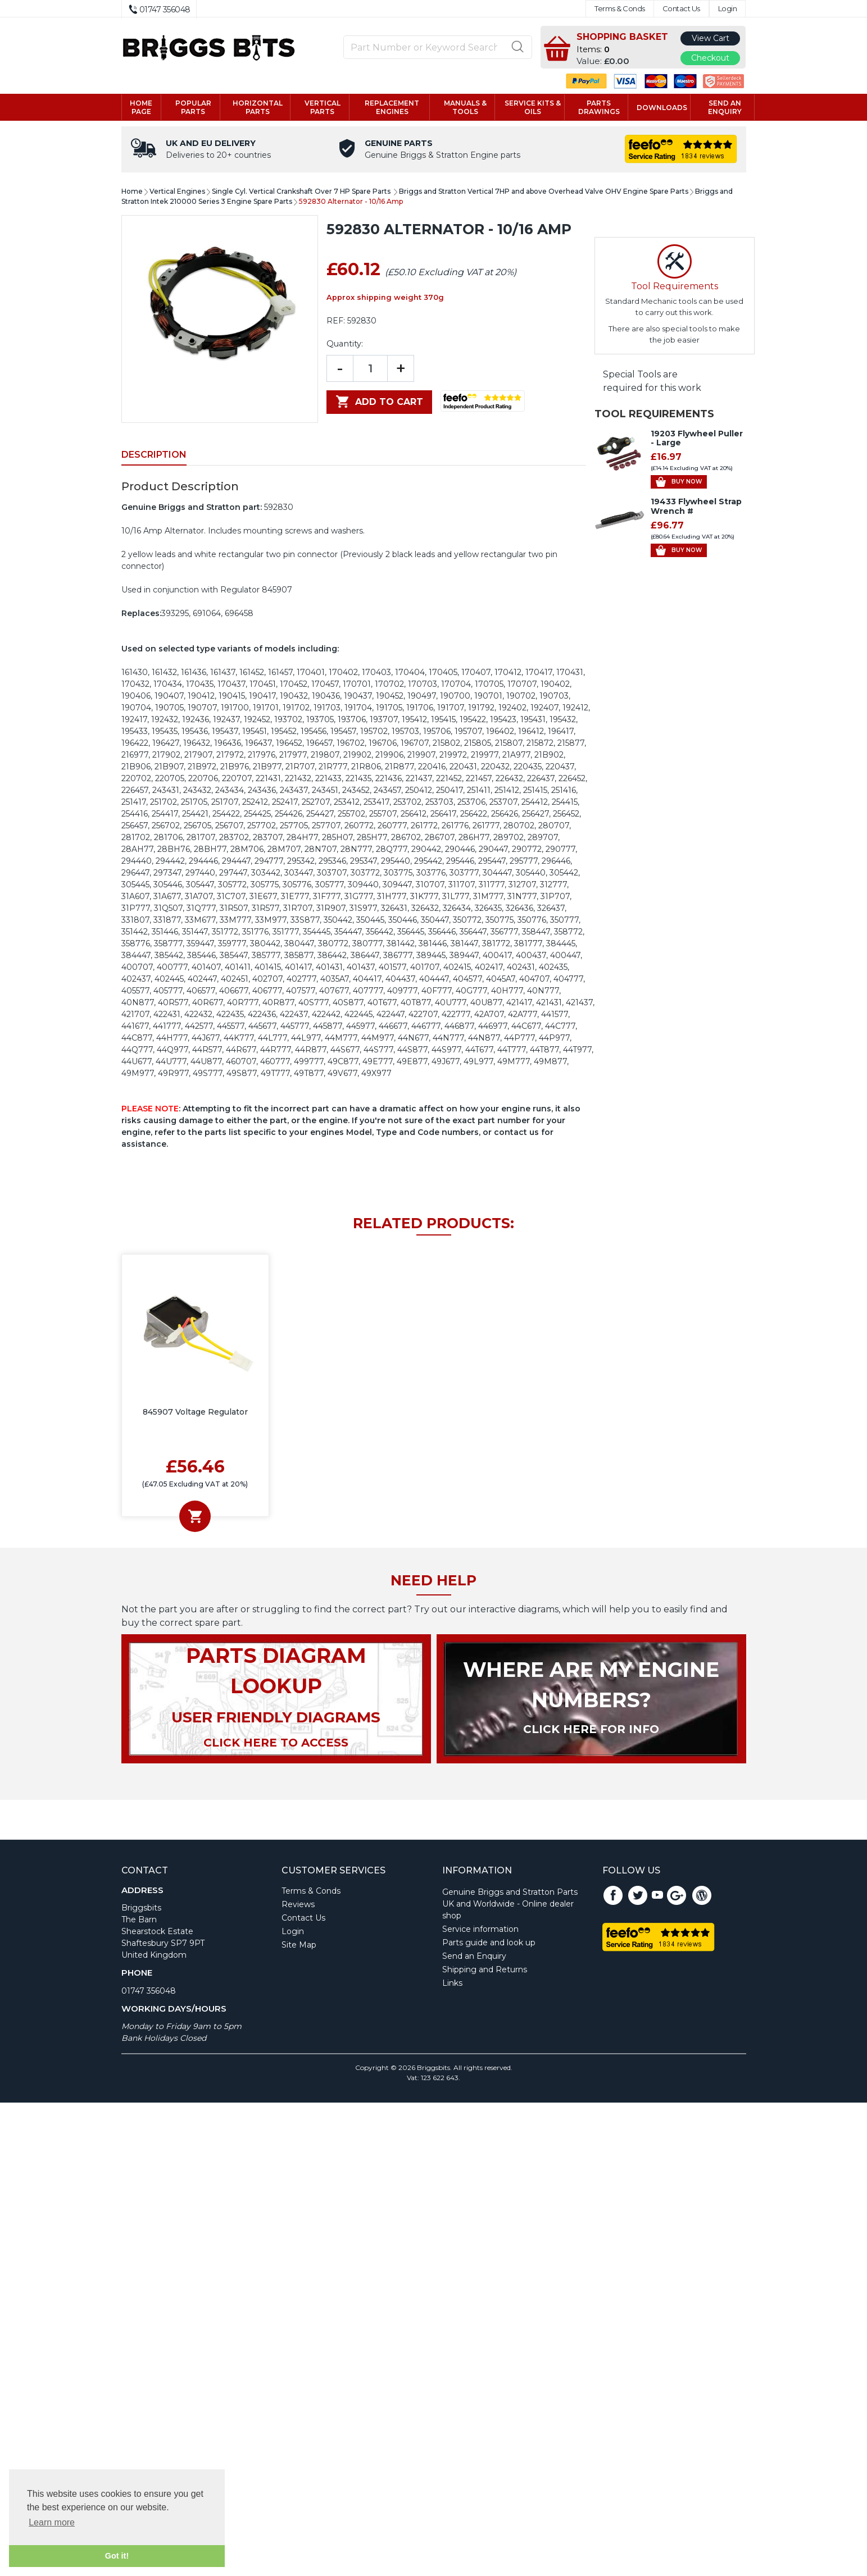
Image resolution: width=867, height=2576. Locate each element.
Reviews (298, 1904)
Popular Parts (193, 107)
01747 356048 (148, 1991)
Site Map (299, 1945)
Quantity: (344, 344)
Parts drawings (599, 107)
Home (132, 191)
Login (727, 8)
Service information (480, 1929)
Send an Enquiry (474, 1956)
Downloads (662, 107)
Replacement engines (392, 107)
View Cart (710, 38)
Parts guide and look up (488, 1942)
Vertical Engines (177, 191)
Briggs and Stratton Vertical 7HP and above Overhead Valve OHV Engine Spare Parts (543, 191)
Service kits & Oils (533, 107)
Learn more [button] (52, 2522)
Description (154, 454)
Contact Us (681, 8)
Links (452, 1983)
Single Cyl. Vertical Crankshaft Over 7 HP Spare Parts (302, 191)
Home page (141, 107)
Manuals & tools (465, 107)
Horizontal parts (258, 107)
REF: (335, 321)
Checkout (710, 58)
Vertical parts (323, 107)
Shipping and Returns (484, 1969)
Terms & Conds (619, 8)
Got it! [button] (117, 2555)
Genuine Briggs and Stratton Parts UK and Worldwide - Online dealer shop (510, 1904)
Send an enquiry (725, 107)
